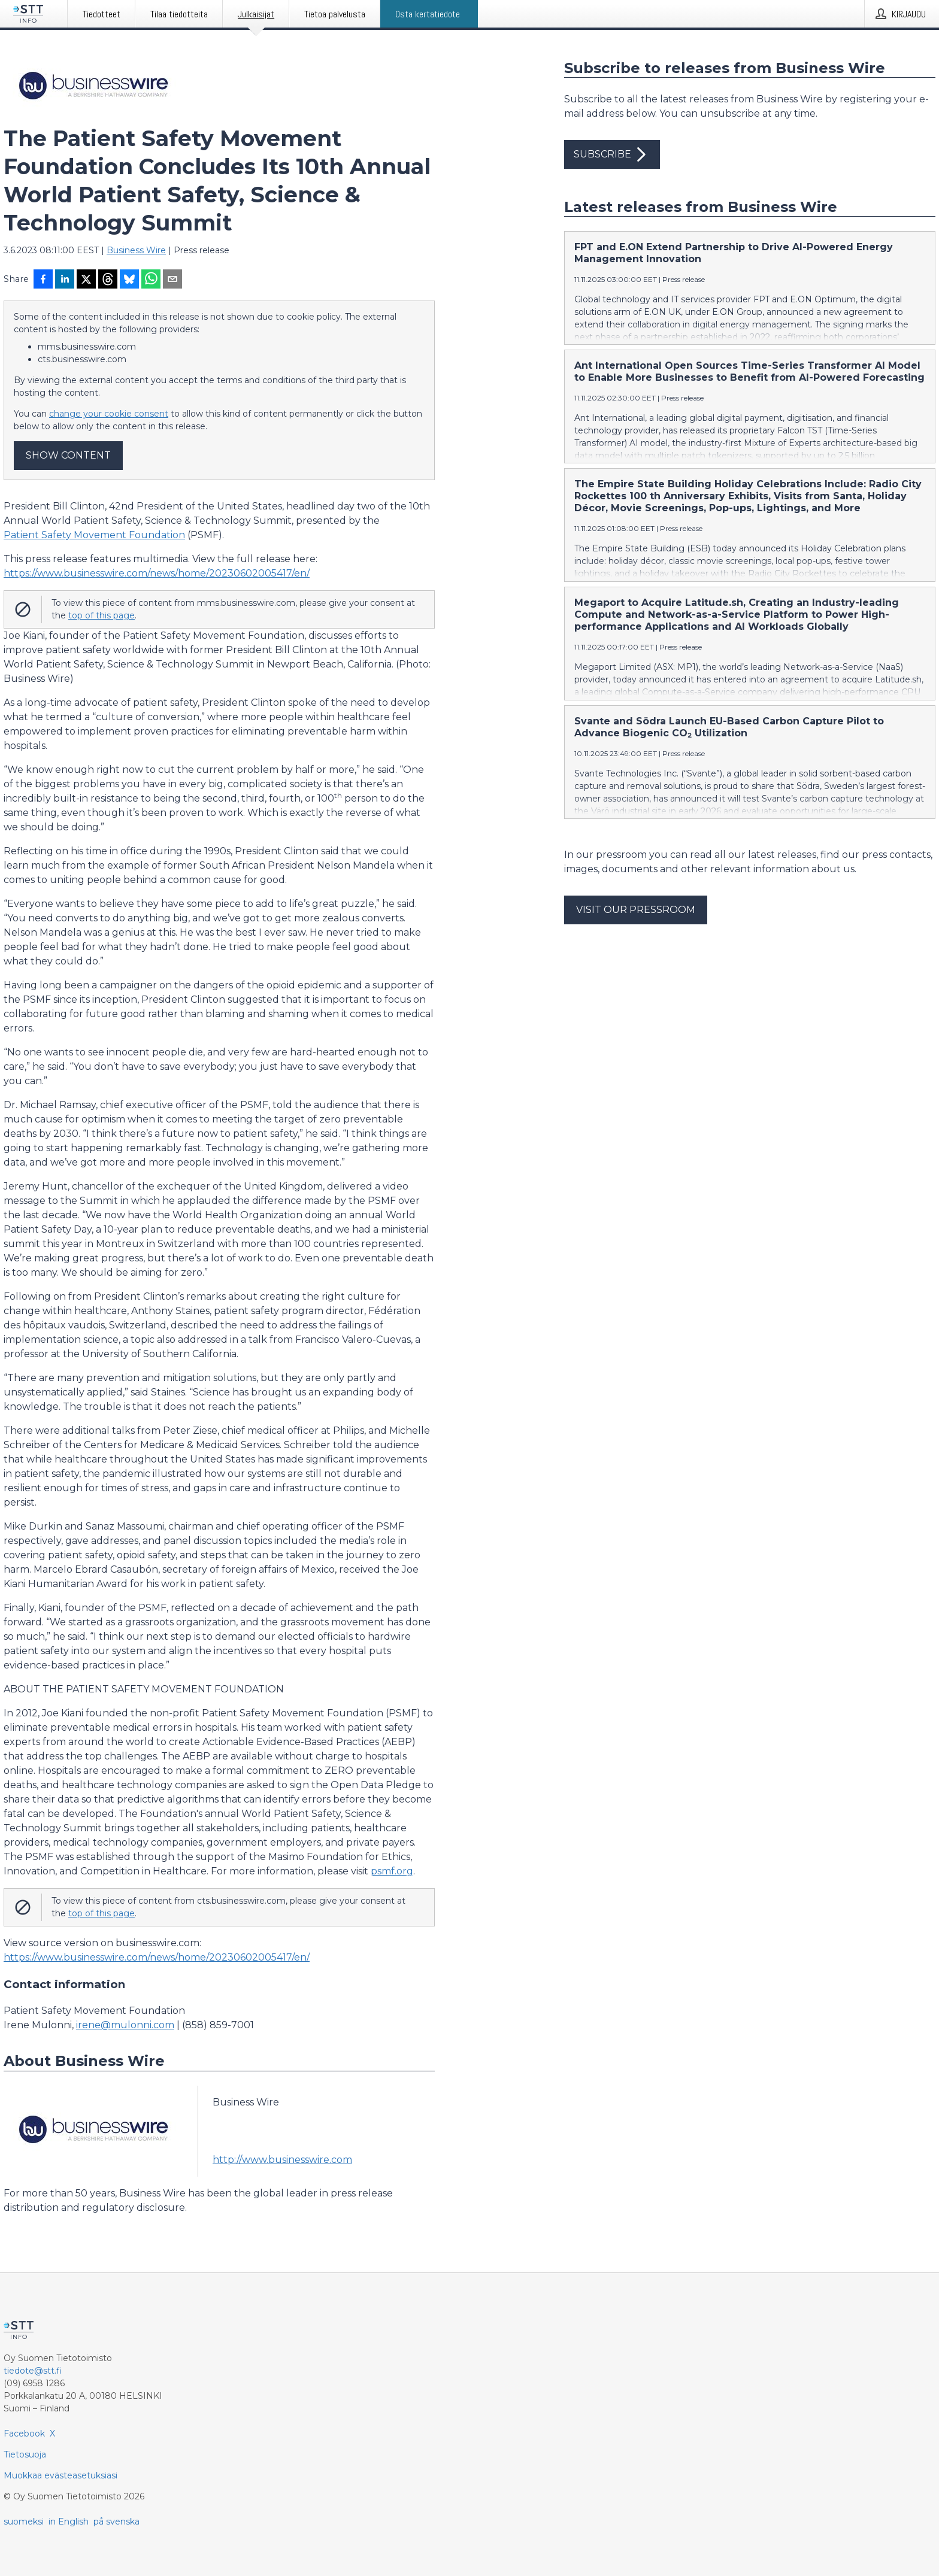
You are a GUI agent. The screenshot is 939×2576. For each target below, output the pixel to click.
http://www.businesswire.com (282, 2159)
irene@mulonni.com (125, 2025)
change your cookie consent (108, 413)
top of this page (101, 615)
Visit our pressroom (635, 909)
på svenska (116, 2521)
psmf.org (392, 1871)
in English (69, 2521)
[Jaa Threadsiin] (107, 280)
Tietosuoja (25, 2454)
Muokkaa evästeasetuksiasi (60, 2475)
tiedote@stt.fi (33, 2370)
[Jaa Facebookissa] (43, 280)
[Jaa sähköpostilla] (172, 280)
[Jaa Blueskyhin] (129, 280)
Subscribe (612, 154)
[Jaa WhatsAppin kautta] (150, 280)
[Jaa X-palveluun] (86, 280)
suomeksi (24, 2521)
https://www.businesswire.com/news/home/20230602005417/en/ (157, 573)
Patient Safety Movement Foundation (94, 535)
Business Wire (136, 250)
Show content (68, 455)
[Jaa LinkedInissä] (64, 280)
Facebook (24, 2433)
